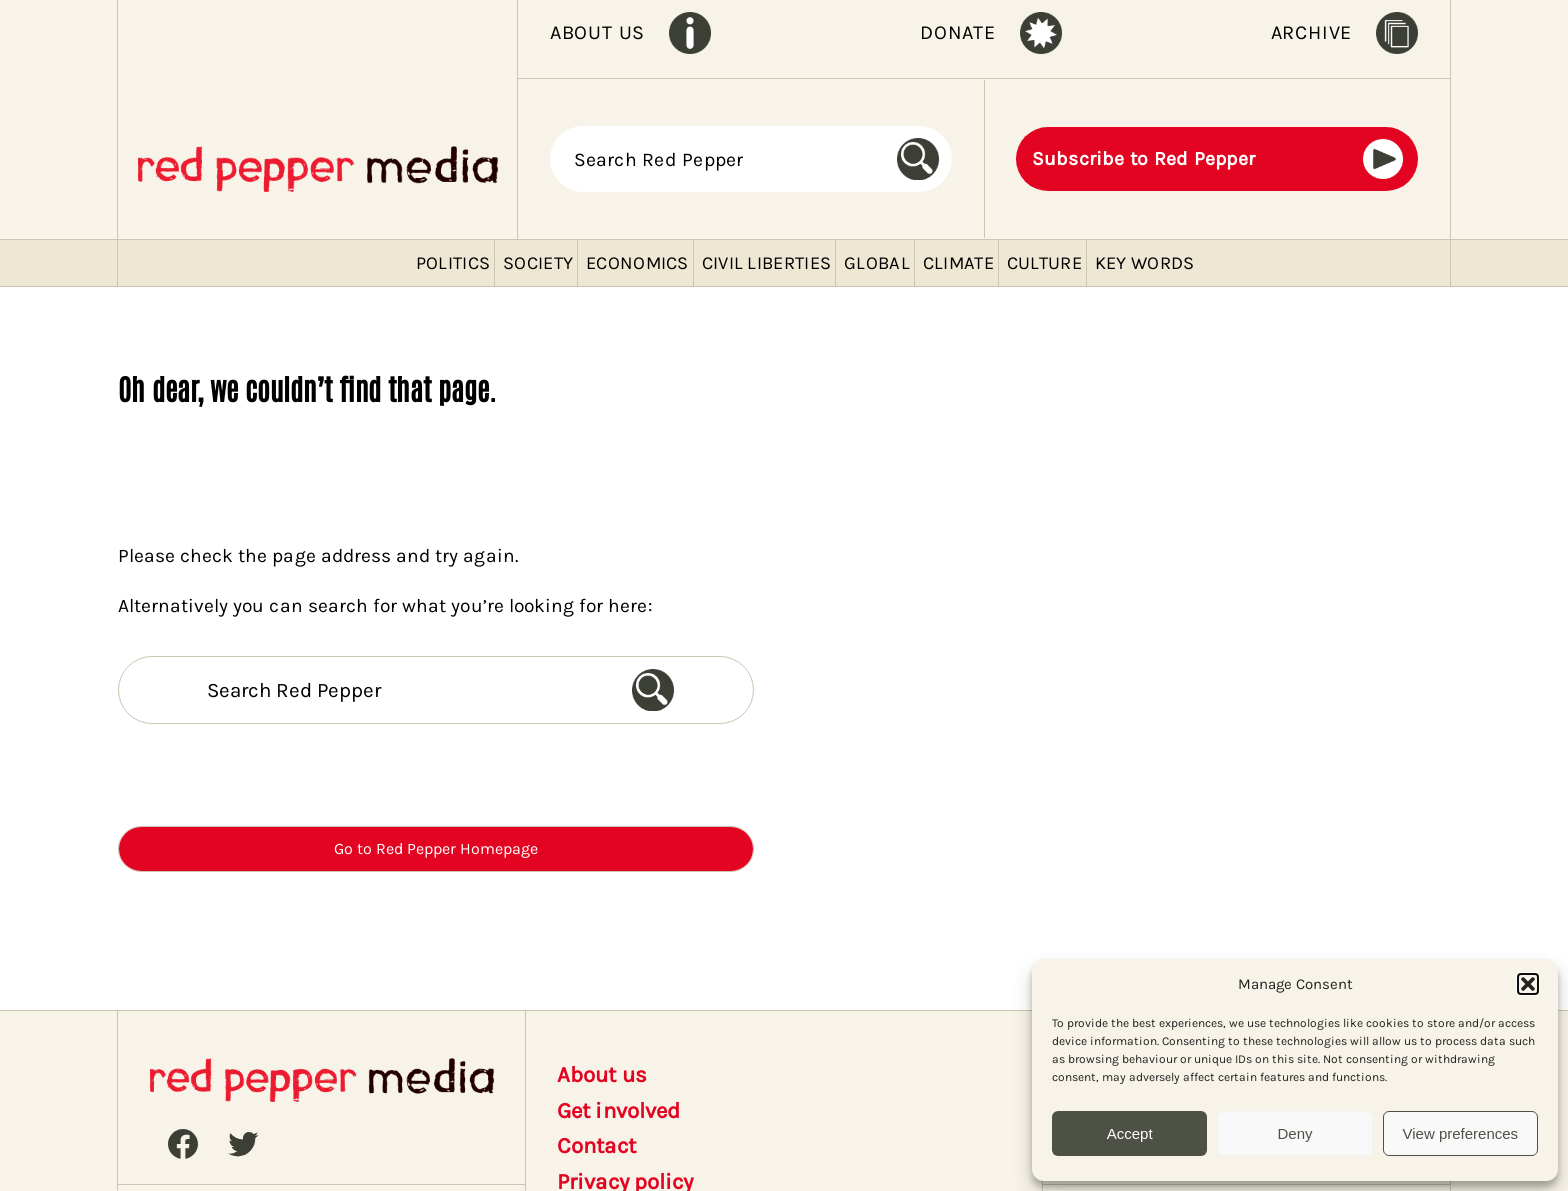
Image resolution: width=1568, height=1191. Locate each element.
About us (601, 1075)
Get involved (618, 1111)
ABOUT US (597, 32)
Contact (596, 1146)
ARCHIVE (1312, 32)
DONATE (958, 32)
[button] (1528, 984)
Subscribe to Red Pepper (1144, 158)
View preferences (1461, 1133)
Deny (1294, 1133)
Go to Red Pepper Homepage (436, 848)
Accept (1130, 1133)
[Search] (924, 159)
